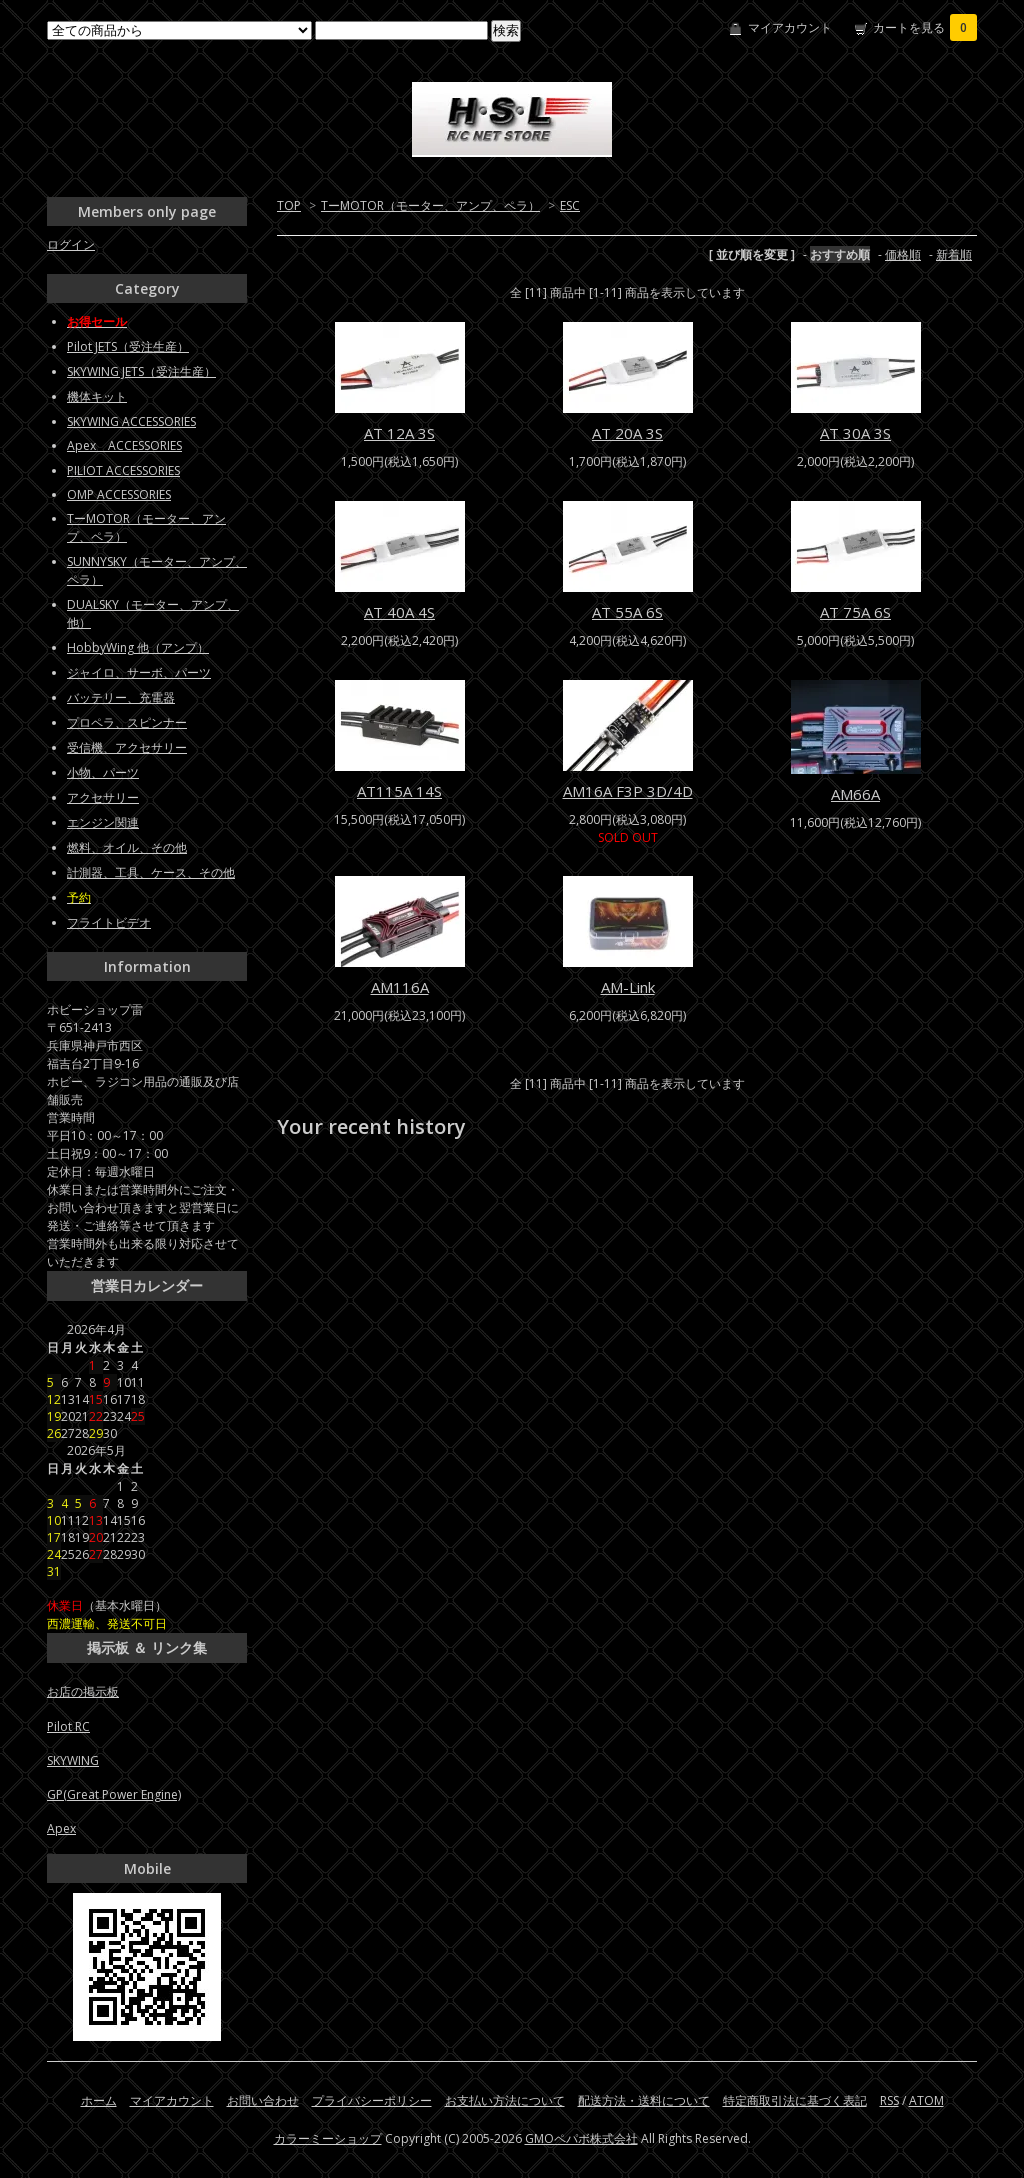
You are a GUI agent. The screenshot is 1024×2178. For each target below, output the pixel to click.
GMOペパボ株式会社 (581, 2138)
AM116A (400, 987)
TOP (289, 205)
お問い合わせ (263, 2100)
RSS (889, 2100)
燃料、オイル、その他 (127, 847)
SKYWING (73, 1760)
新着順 (954, 254)
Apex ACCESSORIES (124, 445)
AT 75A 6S (855, 612)
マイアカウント (790, 27)
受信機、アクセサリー (127, 747)
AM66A (855, 794)
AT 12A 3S (399, 433)
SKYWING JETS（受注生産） (141, 371)
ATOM (926, 2100)
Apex (61, 1828)
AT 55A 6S (627, 612)
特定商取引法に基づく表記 (795, 2100)
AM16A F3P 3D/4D (628, 791)
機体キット (97, 396)
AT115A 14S (399, 791)
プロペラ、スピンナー (127, 722)
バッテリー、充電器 (121, 697)
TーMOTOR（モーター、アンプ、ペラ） (430, 205)
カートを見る (925, 27)
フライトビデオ (109, 922)
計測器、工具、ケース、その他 (151, 872)
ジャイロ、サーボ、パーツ (139, 672)
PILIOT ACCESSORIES (123, 470)
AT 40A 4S (399, 612)
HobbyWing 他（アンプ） (138, 647)
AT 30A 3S (855, 433)
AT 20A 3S (627, 433)
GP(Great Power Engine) (114, 1794)
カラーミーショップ (328, 2138)
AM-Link (628, 987)
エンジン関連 (103, 822)
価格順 (903, 254)
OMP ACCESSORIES (119, 494)
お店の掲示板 (83, 1691)
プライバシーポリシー (372, 2100)
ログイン (71, 244)
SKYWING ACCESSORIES (131, 421)
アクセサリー (103, 797)
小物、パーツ (103, 772)
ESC (570, 205)
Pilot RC (68, 1726)
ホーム (99, 2100)
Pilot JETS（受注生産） (128, 346)
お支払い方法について (505, 2100)
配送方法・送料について (644, 2100)
